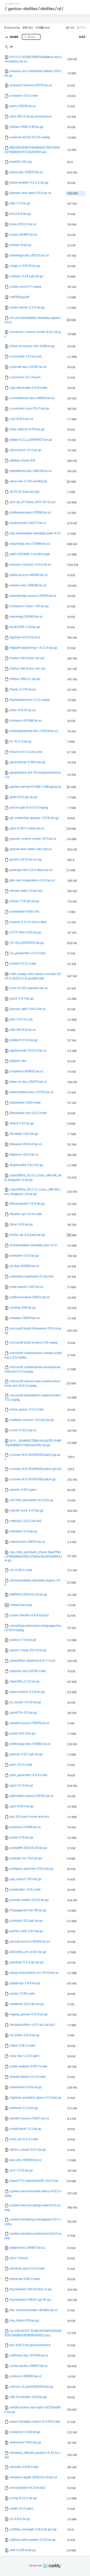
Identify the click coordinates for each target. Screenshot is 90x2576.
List (70, 27)
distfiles (47, 8)
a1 (59, 8)
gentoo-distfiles (23, 8)
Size (82, 36)
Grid (81, 27)
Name (14, 36)
